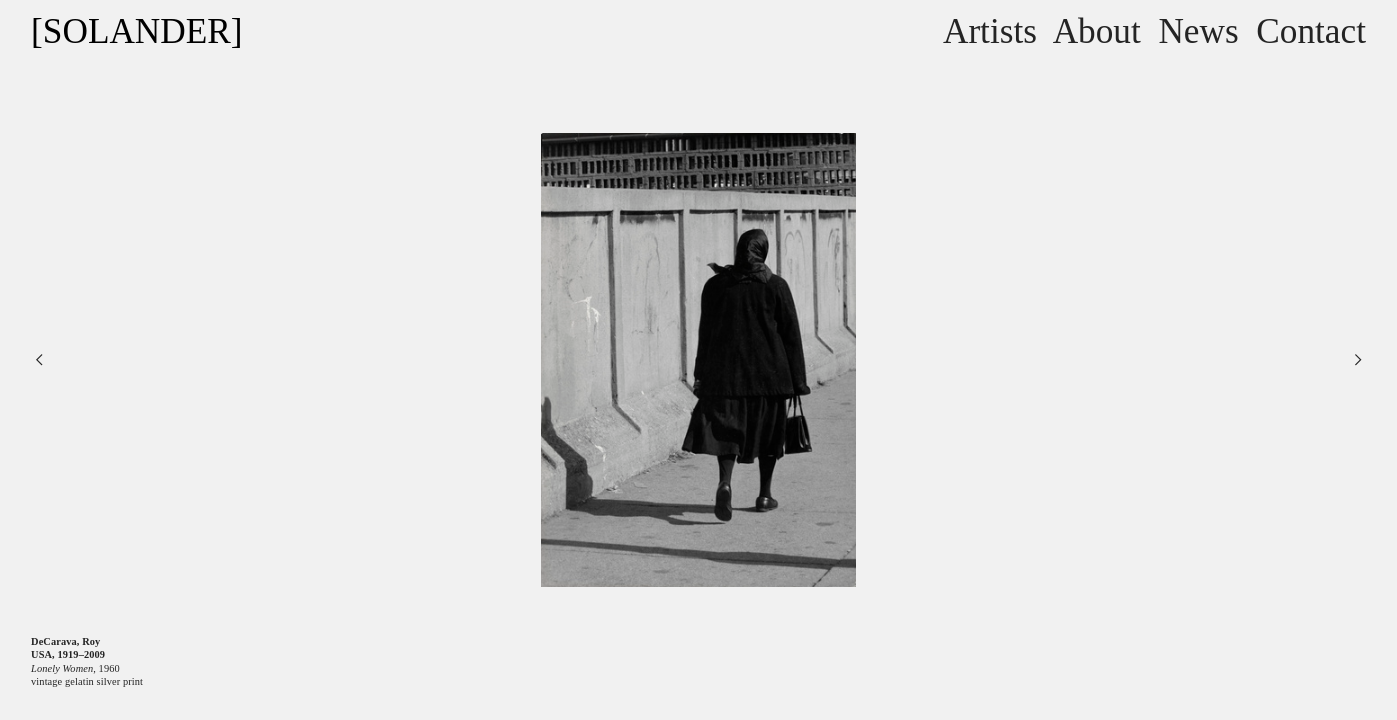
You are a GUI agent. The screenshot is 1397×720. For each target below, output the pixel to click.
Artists (990, 31)
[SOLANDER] (136, 31)
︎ (1358, 359)
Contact (1311, 31)
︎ (39, 359)
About (1097, 31)
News (1198, 31)
